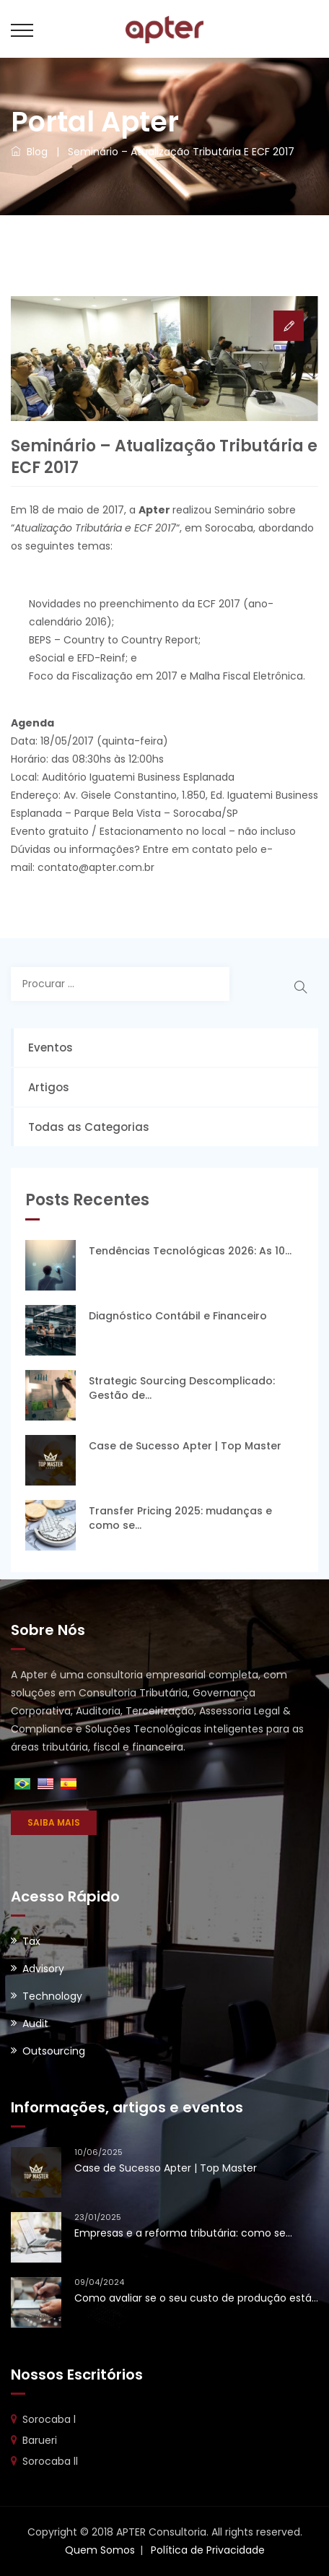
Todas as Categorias (88, 1127)
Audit (35, 2023)
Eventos (50, 1047)
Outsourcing (53, 2051)
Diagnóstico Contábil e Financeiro (178, 1316)
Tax (31, 1941)
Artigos (48, 1087)
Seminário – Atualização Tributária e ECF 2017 (181, 151)
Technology (52, 1996)
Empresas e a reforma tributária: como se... (183, 2233)
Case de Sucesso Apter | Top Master (185, 1446)
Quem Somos (100, 2550)
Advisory (43, 1968)
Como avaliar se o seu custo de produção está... (196, 2298)
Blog (29, 151)
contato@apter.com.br (96, 867)
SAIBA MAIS (53, 1822)
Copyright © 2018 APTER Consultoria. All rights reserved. (164, 2532)
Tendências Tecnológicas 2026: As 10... (190, 1251)
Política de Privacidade (208, 2550)
